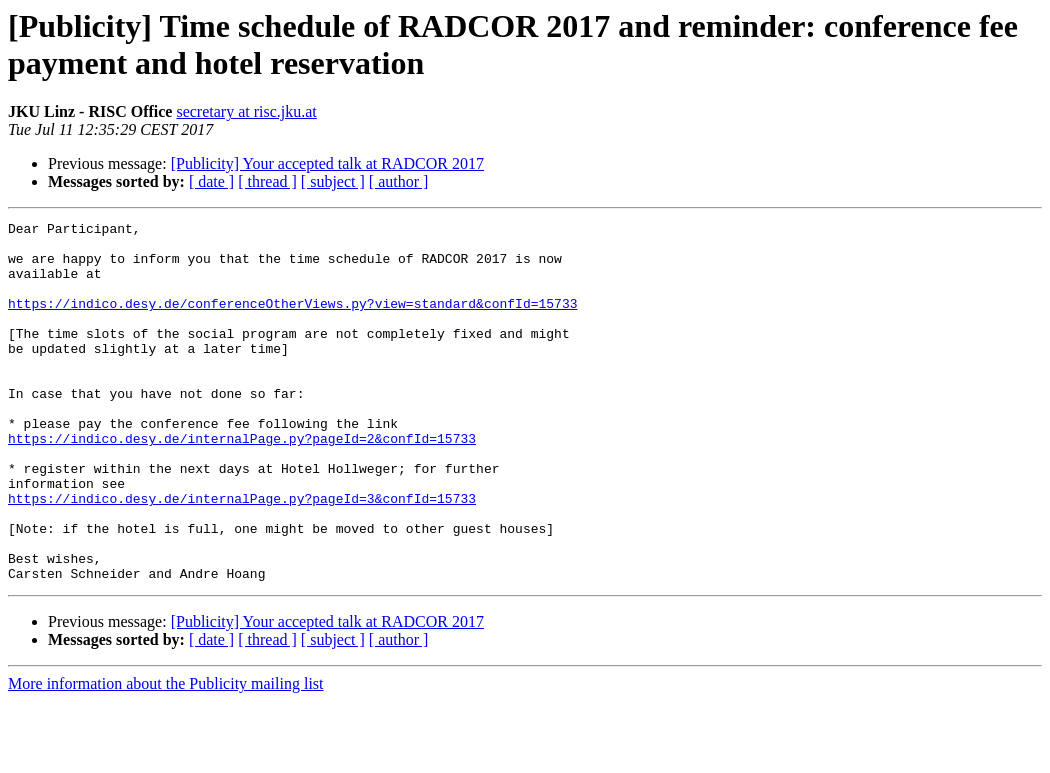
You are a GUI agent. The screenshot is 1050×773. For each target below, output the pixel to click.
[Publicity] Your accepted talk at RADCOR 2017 (327, 163)
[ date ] (211, 181)
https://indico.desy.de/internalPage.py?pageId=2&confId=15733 (242, 483)
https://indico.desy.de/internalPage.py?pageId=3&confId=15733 (242, 555)
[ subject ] (333, 181)
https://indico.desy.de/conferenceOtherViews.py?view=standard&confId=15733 (292, 321)
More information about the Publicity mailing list (166, 755)
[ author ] (399, 181)
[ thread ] (267, 181)
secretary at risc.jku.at (246, 111)
